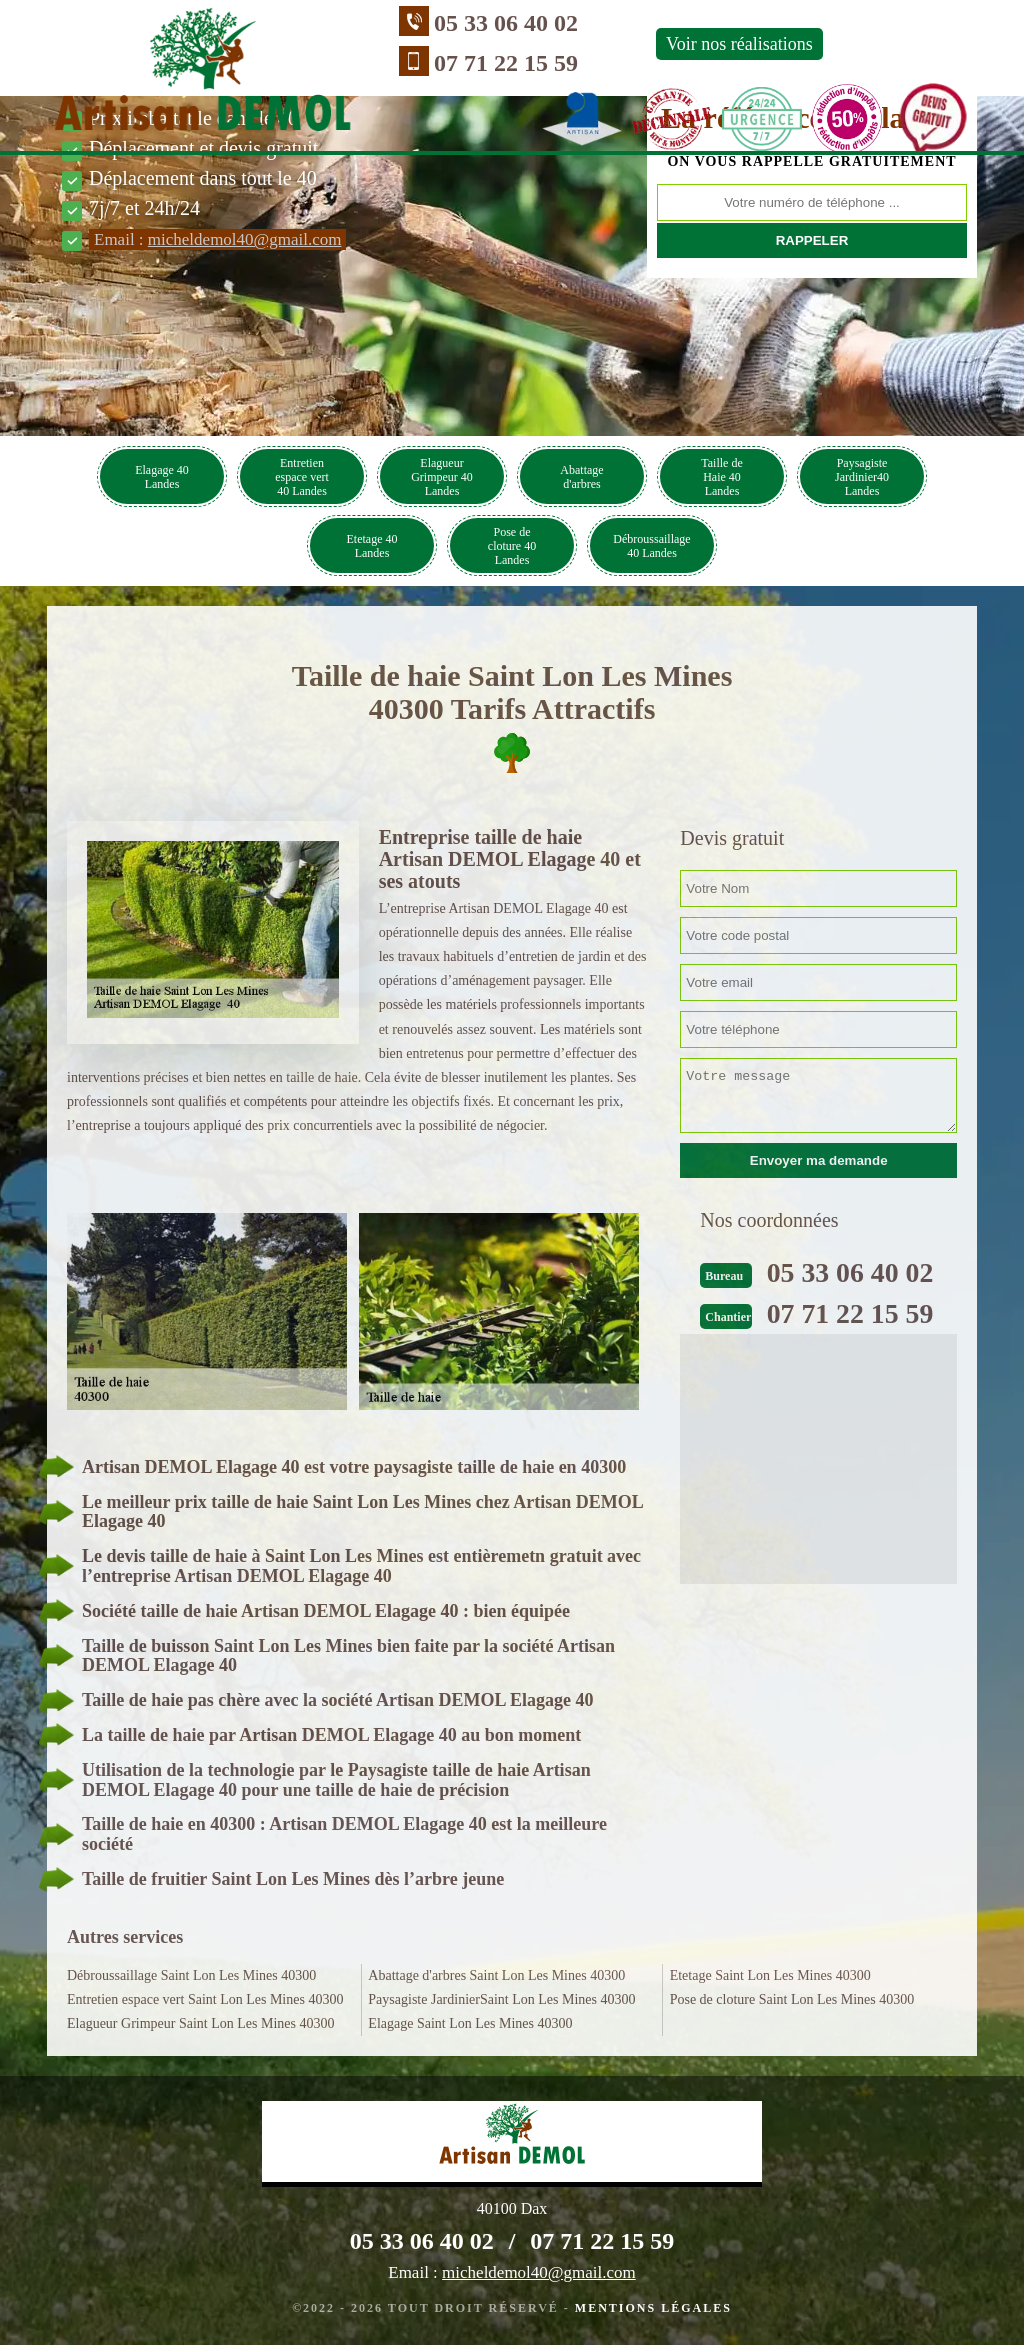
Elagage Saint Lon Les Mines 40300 (470, 2023)
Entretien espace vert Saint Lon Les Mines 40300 (205, 1999)
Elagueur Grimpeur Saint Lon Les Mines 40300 (201, 2023)
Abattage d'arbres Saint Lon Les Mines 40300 (496, 1975)
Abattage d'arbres (581, 477)
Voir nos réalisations (622, 44)
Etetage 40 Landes (372, 546)
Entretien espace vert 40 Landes (302, 477)
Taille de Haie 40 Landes (721, 477)
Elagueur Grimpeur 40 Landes (442, 477)
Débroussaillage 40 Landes (651, 546)
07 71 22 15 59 (389, 63)
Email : (217, 239)
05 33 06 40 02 (389, 23)
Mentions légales (653, 2308)
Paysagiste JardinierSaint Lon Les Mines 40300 (501, 1999)
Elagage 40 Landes (162, 477)
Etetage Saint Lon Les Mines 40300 (770, 1975)
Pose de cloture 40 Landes (512, 546)
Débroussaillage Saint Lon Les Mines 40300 (191, 1975)
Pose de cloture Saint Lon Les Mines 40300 (792, 1999)
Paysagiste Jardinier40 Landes (862, 477)
